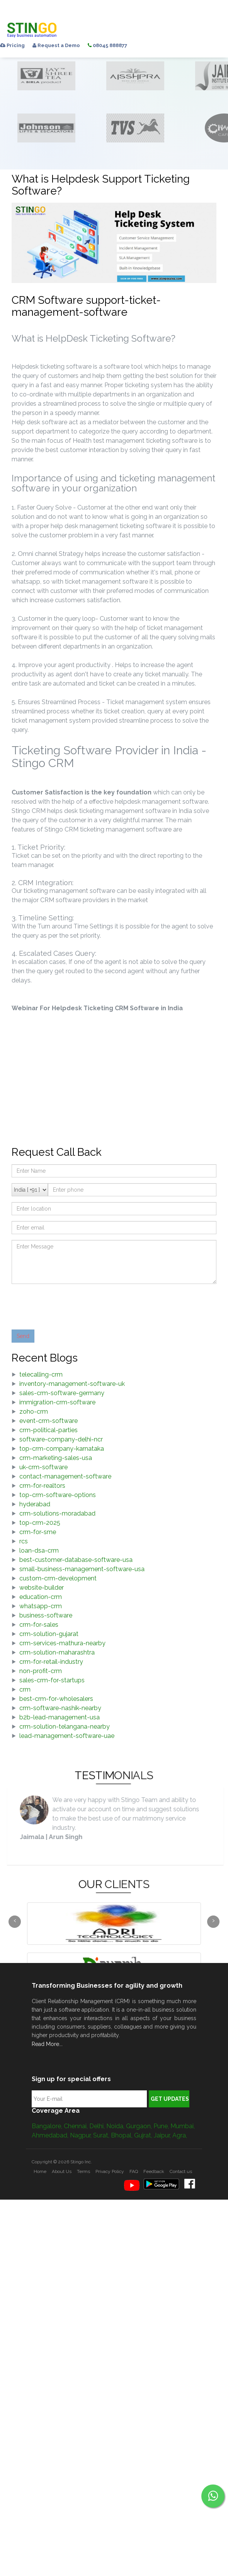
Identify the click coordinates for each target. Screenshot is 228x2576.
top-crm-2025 (39, 1522)
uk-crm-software (43, 1467)
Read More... (47, 2044)
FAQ (133, 2171)
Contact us (181, 2171)
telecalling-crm (41, 1374)
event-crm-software (48, 1420)
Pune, (161, 2126)
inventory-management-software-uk (72, 1383)
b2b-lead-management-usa (59, 1717)
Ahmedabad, (51, 2135)
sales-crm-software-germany (61, 1393)
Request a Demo (56, 45)
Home (40, 2171)
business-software (45, 1615)
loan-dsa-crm (39, 1550)
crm (25, 1689)
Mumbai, (182, 2126)
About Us (61, 2171)
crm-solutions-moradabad (57, 1513)
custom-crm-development (58, 1578)
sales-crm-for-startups (52, 1680)
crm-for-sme (37, 1532)
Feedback (153, 2171)
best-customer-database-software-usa (76, 1559)
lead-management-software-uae (66, 1735)
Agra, (179, 2135)
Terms (83, 2171)
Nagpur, (81, 2135)
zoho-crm (33, 1411)
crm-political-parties (48, 1430)
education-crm (40, 1596)
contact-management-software (65, 1476)
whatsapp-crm (40, 1606)
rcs (23, 1541)
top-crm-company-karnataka (61, 1448)
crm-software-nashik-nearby (60, 1708)
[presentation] (70, 1305)
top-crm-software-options (57, 1495)
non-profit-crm (40, 1671)
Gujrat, (144, 2135)
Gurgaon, (139, 2126)
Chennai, (76, 2126)
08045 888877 (107, 45)
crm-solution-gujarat (48, 1634)
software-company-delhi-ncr (61, 1439)
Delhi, (97, 2126)
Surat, (102, 2135)
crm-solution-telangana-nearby (64, 1726)
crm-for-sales (38, 1624)
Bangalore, (48, 2126)
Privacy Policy (109, 2171)
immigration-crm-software (57, 1402)
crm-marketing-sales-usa (55, 1458)
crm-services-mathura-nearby (62, 1643)
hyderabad (34, 1504)
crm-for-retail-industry (51, 1661)
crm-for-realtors (42, 1485)
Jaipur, (163, 2135)
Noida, (116, 2126)
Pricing (12, 45)
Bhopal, (122, 2135)
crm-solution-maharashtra (57, 1652)
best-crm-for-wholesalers (56, 1698)
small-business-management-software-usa (82, 1569)
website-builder (41, 1587)
